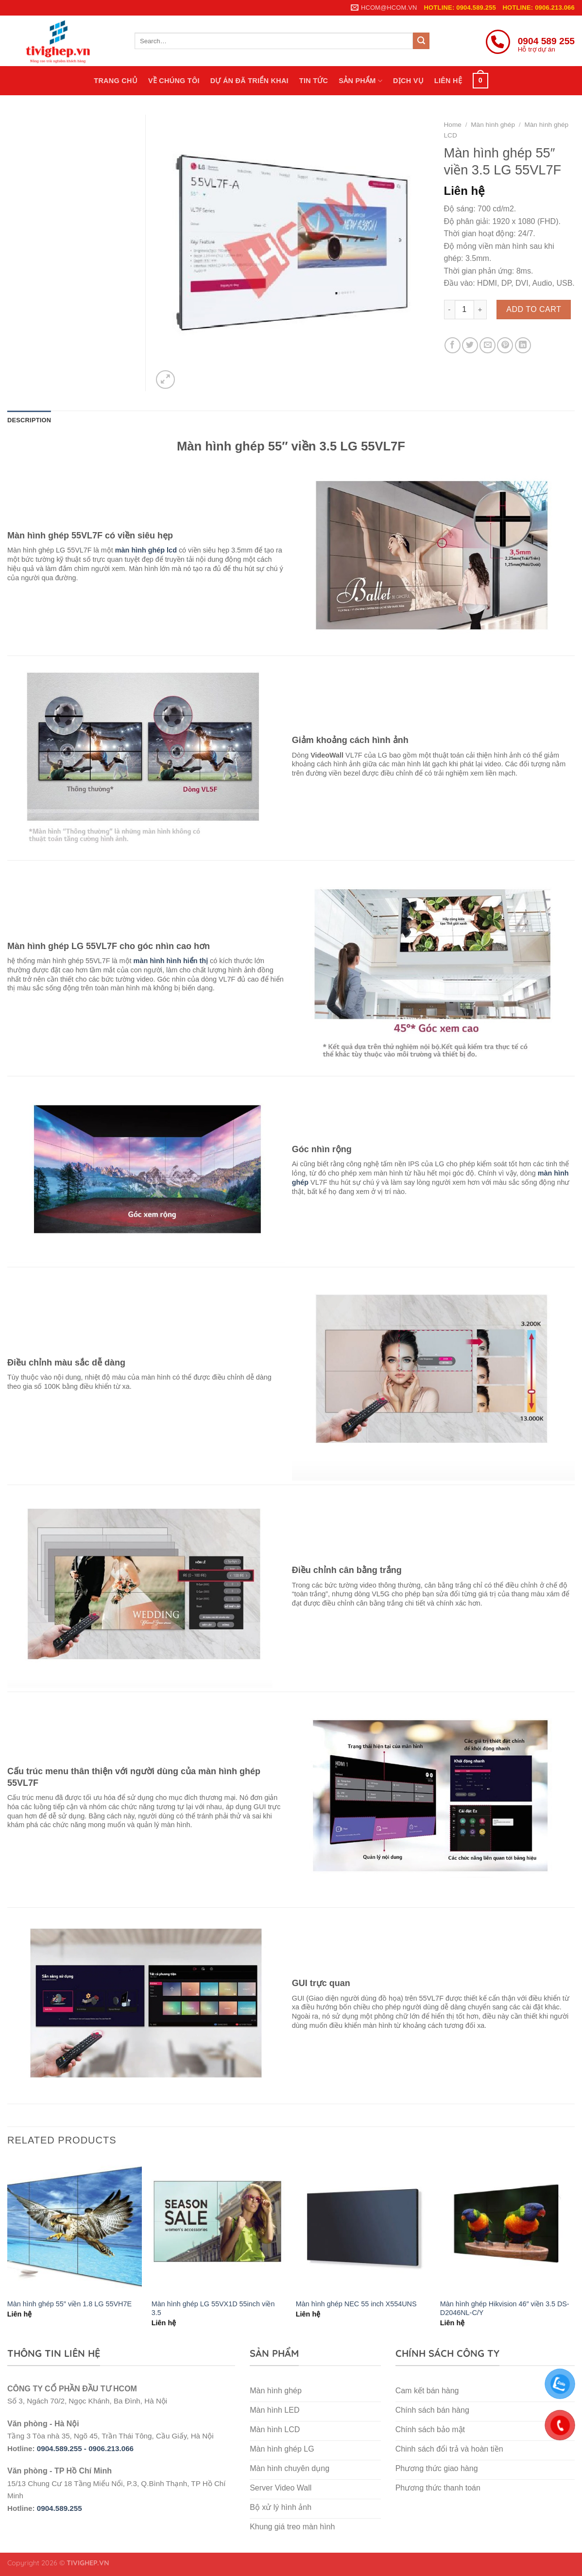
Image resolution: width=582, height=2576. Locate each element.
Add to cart (533, 309)
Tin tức (313, 81)
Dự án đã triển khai (249, 81)
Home (453, 124)
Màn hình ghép (493, 124)
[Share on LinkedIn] (523, 345)
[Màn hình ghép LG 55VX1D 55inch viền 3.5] (219, 2225)
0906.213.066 (111, 2448)
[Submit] (421, 41)
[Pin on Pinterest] (505, 345)
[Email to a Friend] (487, 345)
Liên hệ (448, 81)
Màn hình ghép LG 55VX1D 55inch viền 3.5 (213, 2308)
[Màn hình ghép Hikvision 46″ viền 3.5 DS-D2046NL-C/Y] (507, 2225)
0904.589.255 (59, 2508)
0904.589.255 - (62, 2448)
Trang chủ (115, 81)
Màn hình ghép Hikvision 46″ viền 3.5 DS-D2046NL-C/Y (504, 2308)
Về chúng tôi (174, 81)
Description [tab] (29, 420)
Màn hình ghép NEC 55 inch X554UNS (356, 2304)
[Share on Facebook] (453, 345)
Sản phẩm (360, 81)
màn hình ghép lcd (146, 550)
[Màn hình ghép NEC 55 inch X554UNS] (363, 2225)
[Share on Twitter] (470, 345)
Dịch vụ (408, 81)
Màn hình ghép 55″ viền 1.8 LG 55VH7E (69, 2304)
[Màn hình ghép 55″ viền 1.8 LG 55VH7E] (74, 2225)
